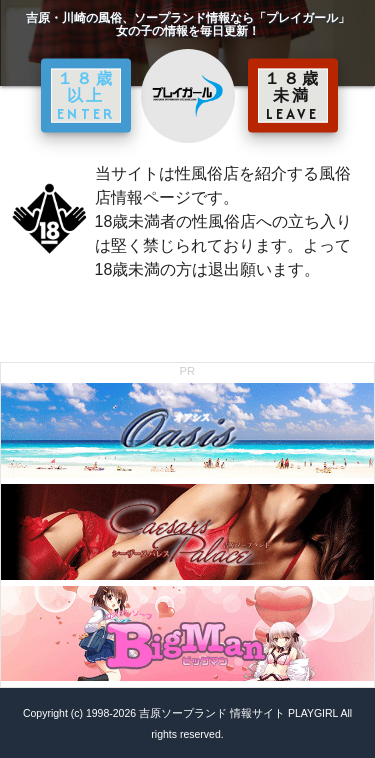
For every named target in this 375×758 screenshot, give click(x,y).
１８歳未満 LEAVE (293, 95)
